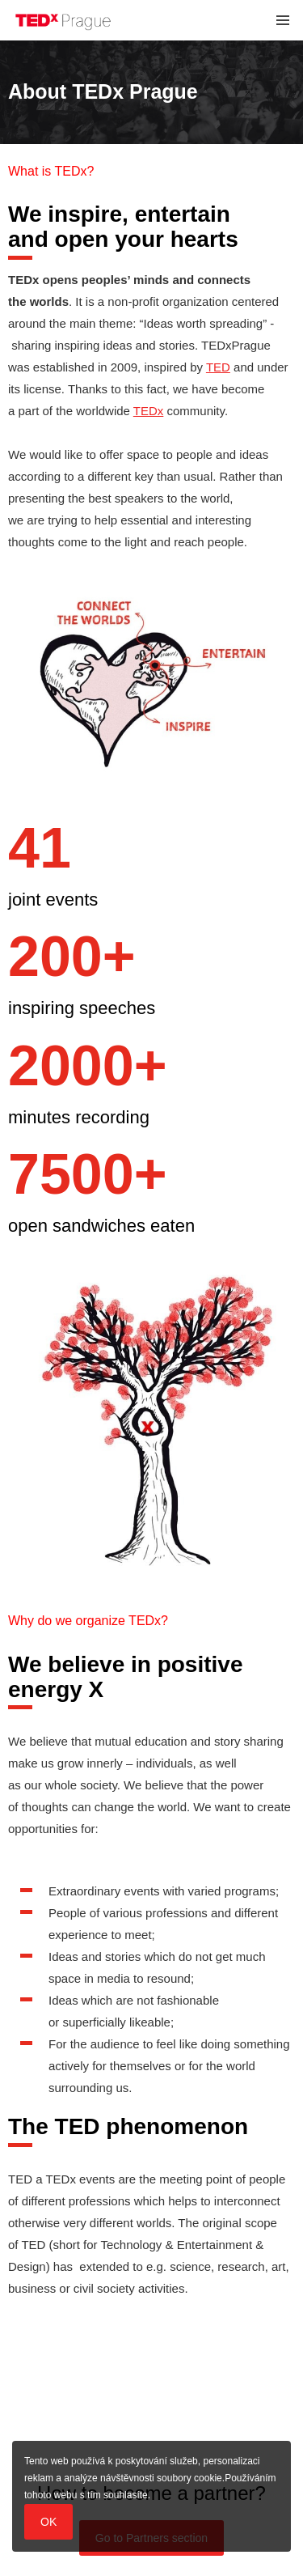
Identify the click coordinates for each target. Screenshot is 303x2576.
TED (218, 367)
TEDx (148, 411)
